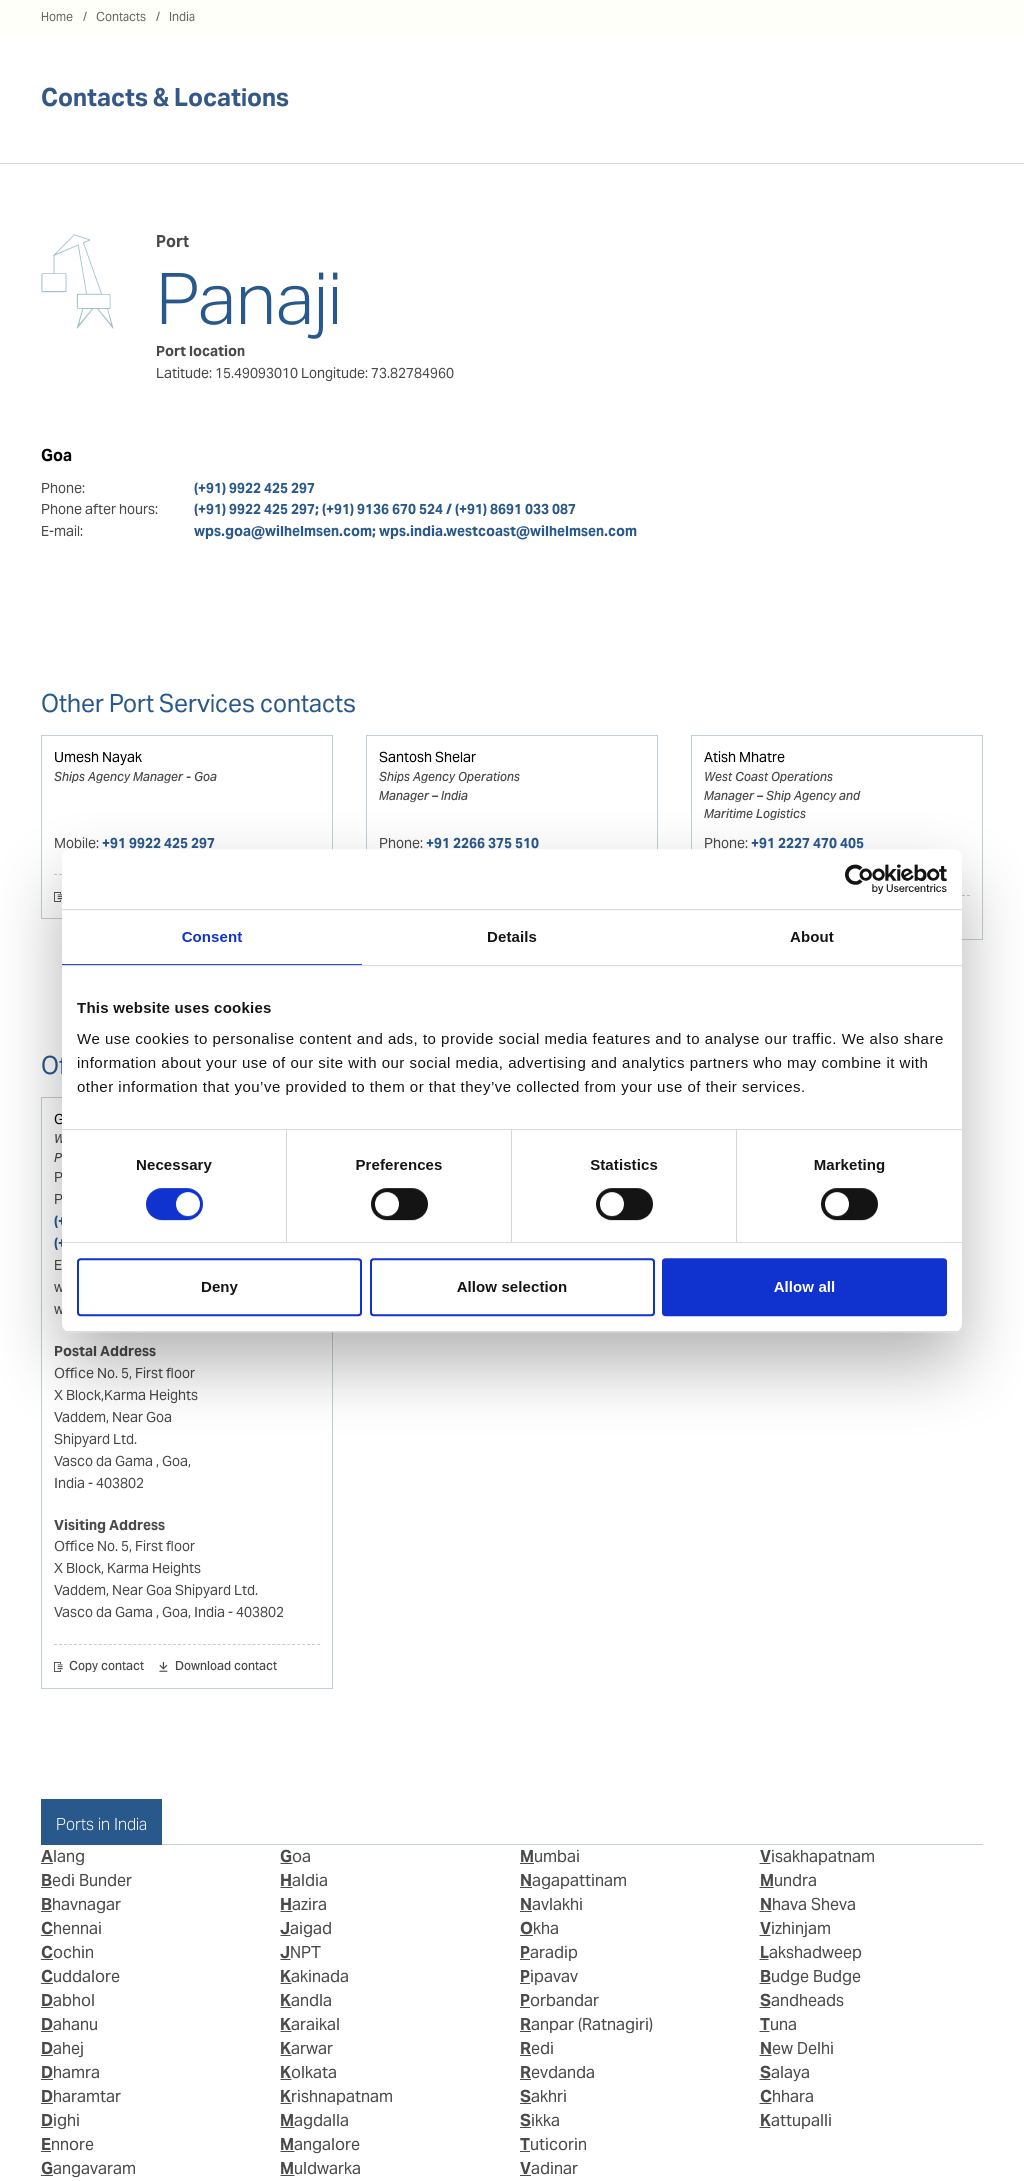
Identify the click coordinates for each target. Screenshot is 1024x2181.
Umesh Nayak (98, 757)
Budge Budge (810, 1976)
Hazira (303, 1904)
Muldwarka (320, 2168)
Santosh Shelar (427, 757)
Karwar (306, 2048)
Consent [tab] (212, 936)
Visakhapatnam (817, 1856)
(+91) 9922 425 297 (254, 488)
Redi (537, 2048)
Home (57, 16)
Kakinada (314, 1976)
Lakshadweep (811, 1952)
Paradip (549, 1952)
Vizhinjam (795, 1928)
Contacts (121, 16)
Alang (63, 1856)
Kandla (306, 2000)
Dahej (62, 2048)
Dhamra (70, 2072)
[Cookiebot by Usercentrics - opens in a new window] (859, 879)
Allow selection (512, 1286)
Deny (219, 1286)
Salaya (785, 2072)
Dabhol (68, 2000)
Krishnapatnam (336, 2096)
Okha (539, 1928)
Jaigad (306, 1928)
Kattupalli (796, 2120)
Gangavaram (88, 2168)
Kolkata (308, 2072)
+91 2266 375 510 (482, 843)
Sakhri (543, 2096)
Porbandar (559, 2000)
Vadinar (549, 2168)
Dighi (60, 2120)
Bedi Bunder (86, 1880)
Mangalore (320, 2144)
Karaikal (310, 2024)
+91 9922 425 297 (158, 843)
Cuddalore (80, 1976)
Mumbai (550, 1856)
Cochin (67, 1952)
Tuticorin (553, 2144)
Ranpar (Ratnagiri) (586, 2024)
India (182, 16)
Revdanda (557, 2072)
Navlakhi (551, 1904)
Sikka (540, 2120)
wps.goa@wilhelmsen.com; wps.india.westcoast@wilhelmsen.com (415, 531)
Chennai (71, 1928)
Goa (295, 1856)
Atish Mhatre (744, 757)
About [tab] (812, 936)
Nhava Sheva (808, 1904)
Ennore (67, 2144)
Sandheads (802, 2000)
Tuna (778, 2024)
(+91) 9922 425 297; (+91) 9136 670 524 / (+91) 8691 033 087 (385, 509)
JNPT (300, 1952)
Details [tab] (512, 936)
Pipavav (549, 1976)
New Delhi (797, 2048)
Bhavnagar (81, 1904)
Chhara (787, 2096)
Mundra (788, 1880)
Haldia (304, 1880)
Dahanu (69, 2024)
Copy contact (106, 1667)
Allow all (805, 1286)
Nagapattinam (573, 1880)
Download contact (226, 1667)
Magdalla (314, 2120)
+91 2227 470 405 (807, 843)
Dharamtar (81, 2096)
